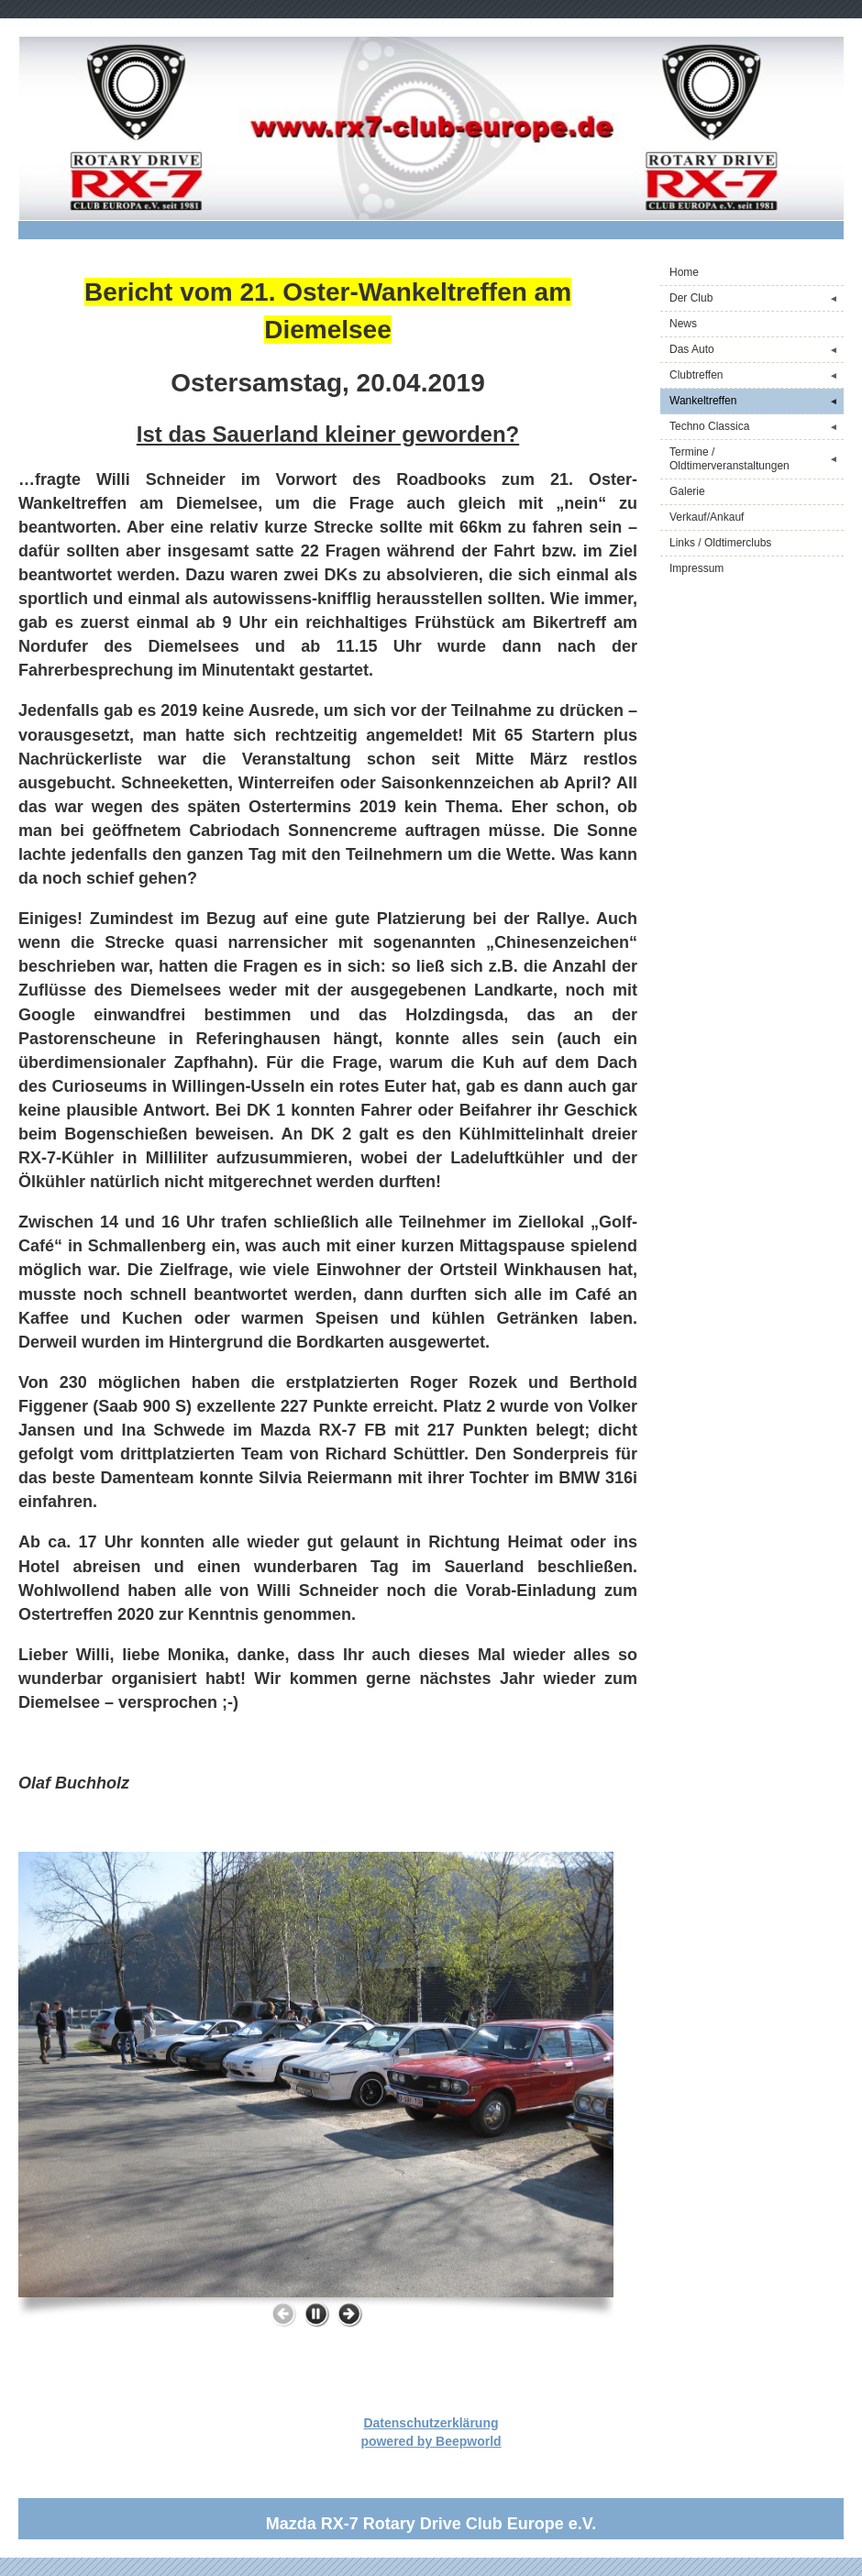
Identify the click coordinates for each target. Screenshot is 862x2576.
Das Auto (756, 350)
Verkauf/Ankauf (706, 517)
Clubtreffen (756, 375)
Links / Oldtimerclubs (720, 542)
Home (684, 272)
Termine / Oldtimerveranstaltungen (756, 459)
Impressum (696, 568)
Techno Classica (756, 427)
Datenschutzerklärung (430, 2423)
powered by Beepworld (430, 2441)
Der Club (756, 298)
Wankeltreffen (756, 401)
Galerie (687, 491)
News (683, 323)
